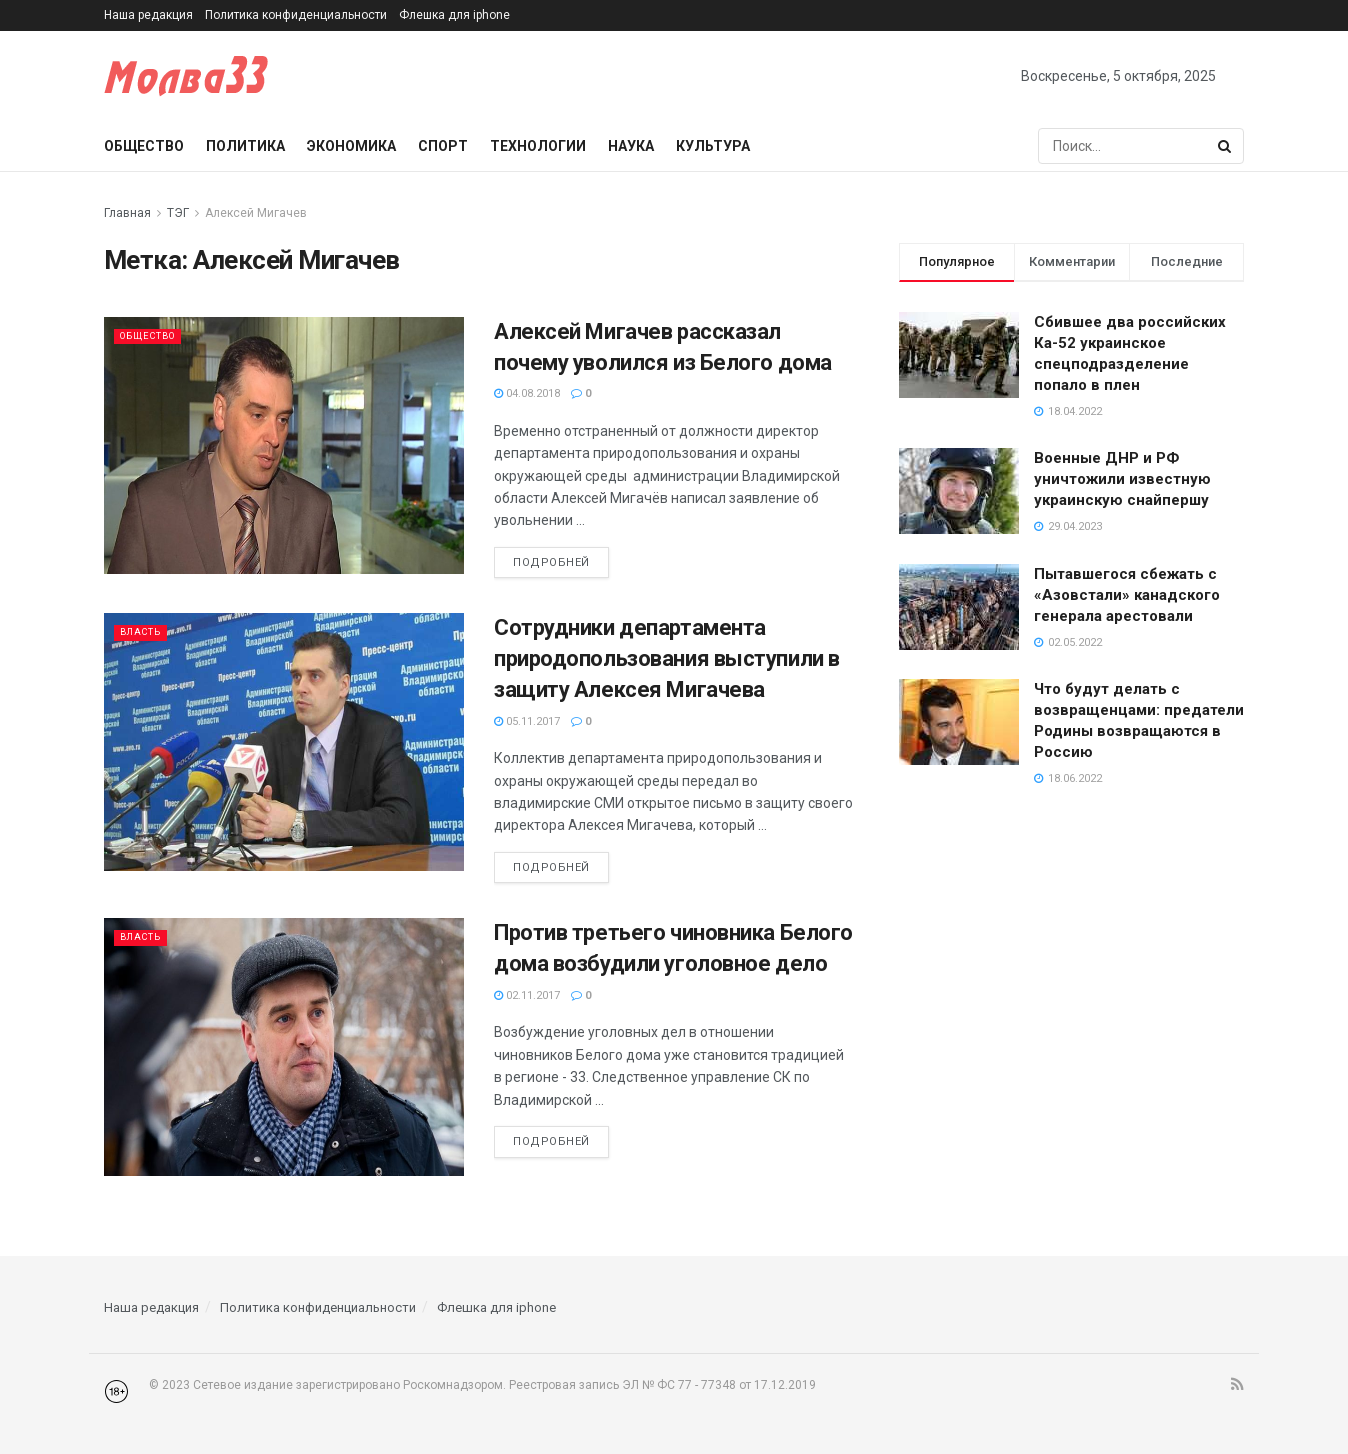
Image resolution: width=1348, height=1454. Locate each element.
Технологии (538, 146)
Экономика (351, 146)
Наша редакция (148, 15)
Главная (127, 213)
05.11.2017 (527, 721)
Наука (631, 146)
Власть (145, 631)
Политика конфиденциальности (296, 15)
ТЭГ (178, 213)
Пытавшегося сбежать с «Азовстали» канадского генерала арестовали (1127, 595)
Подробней (551, 562)
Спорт (443, 146)
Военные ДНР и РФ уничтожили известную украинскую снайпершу (1122, 479)
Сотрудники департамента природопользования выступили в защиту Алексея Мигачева (667, 658)
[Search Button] (1226, 146)
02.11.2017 (527, 995)
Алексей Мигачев (256, 213)
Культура (713, 146)
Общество (144, 146)
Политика (245, 146)
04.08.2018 (527, 393)
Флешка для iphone (454, 15)
